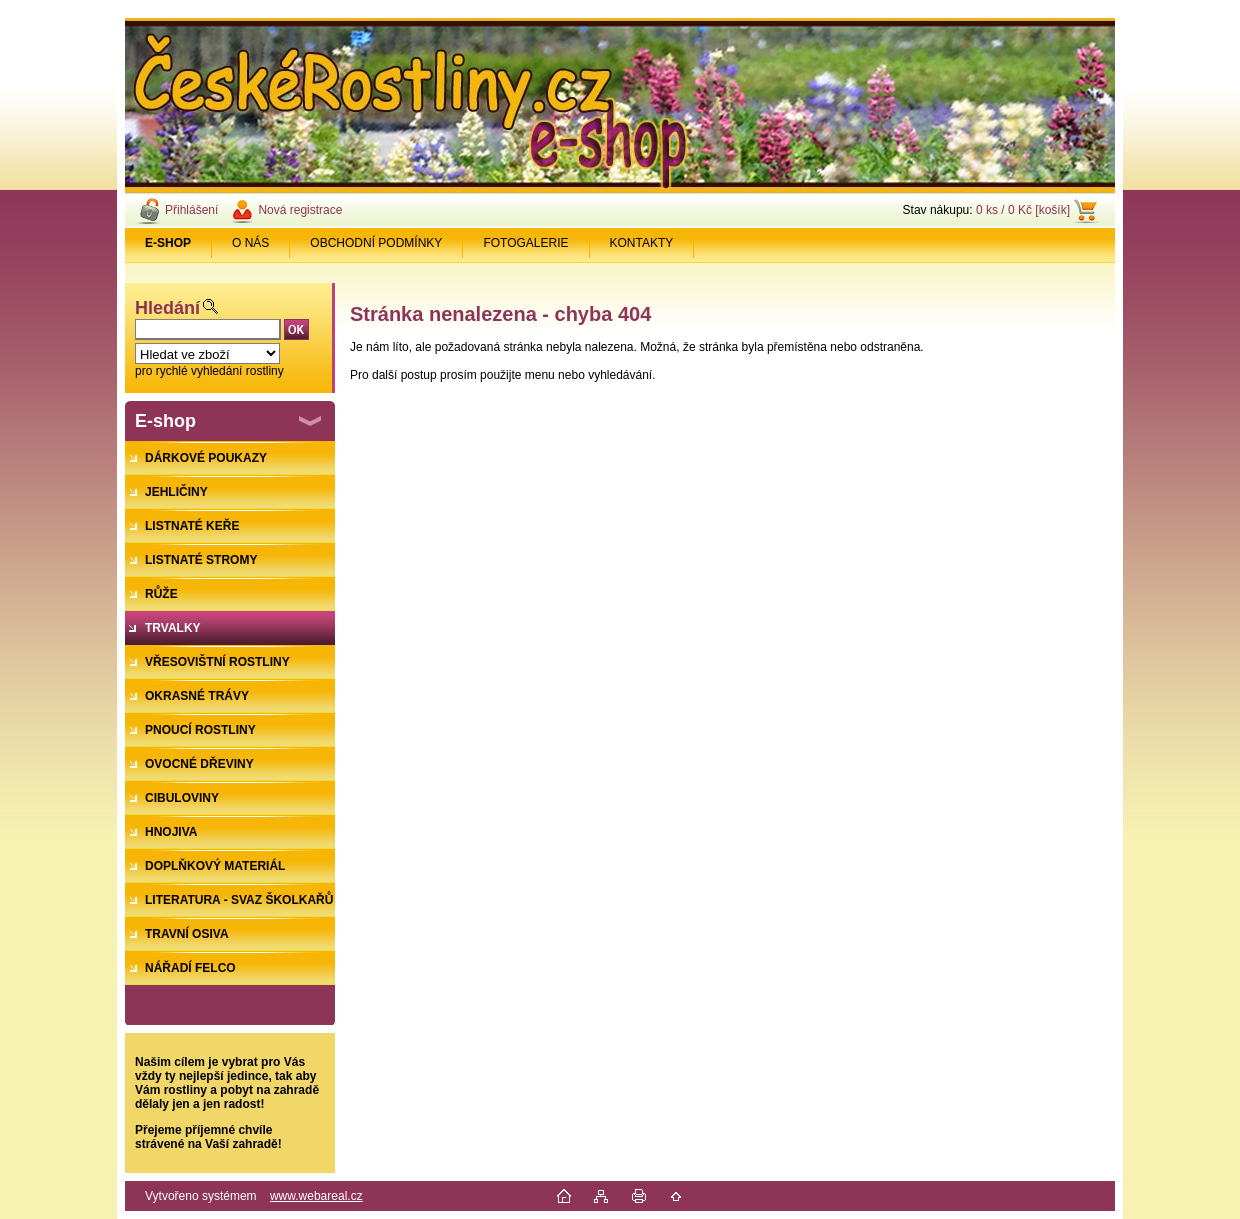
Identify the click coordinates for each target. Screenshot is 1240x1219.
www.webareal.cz (316, 1196)
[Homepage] (168, 243)
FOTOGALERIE (525, 243)
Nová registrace (300, 210)
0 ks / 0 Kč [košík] (1023, 210)
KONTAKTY (642, 243)
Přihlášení (191, 210)
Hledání (167, 308)
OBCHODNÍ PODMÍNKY (376, 243)
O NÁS (250, 243)
